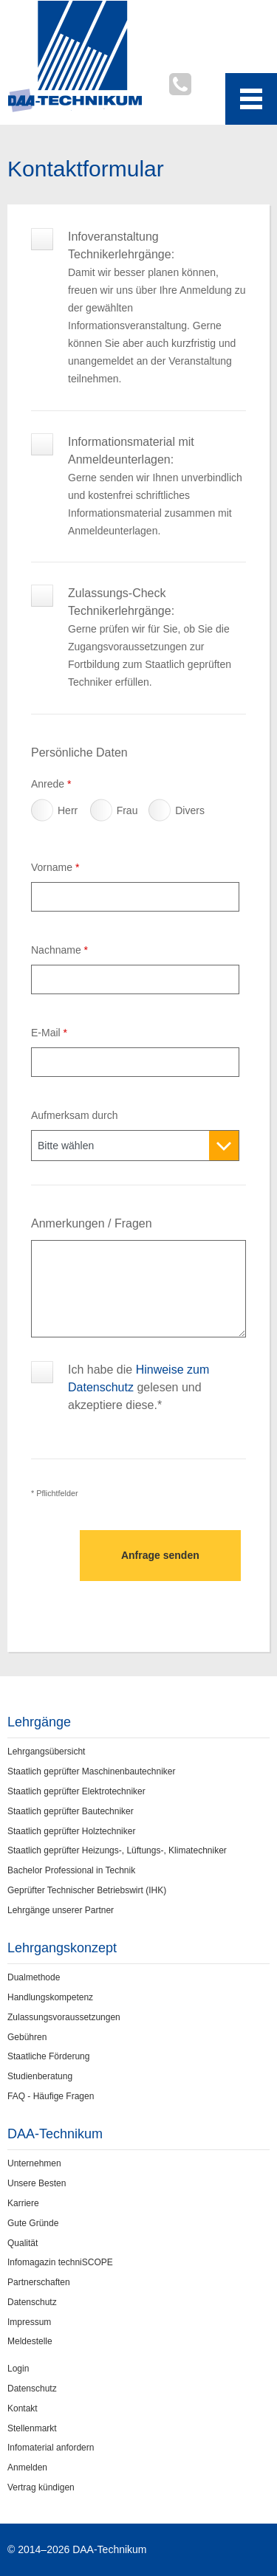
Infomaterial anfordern (50, 2447)
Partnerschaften (38, 2282)
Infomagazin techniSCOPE (60, 2262)
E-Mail (49, 1033)
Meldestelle (29, 2341)
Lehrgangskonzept (62, 1947)
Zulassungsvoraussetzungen (63, 2017)
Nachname (59, 950)
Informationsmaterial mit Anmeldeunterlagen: (157, 450)
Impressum (29, 2322)
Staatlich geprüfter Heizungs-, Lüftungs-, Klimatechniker (117, 1850)
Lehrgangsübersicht (46, 1751)
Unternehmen (34, 2163)
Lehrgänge (39, 1722)
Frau (103, 814)
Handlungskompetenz (50, 1997)
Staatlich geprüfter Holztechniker (71, 1831)
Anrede (51, 784)
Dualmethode (33, 1977)
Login (18, 2368)
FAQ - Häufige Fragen (50, 2096)
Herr (44, 814)
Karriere (23, 2203)
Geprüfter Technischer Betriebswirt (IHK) (86, 1890)
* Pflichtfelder (54, 1493)
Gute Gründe (32, 2223)
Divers (161, 814)
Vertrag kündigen (41, 2487)
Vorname (55, 867)
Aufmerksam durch (74, 1115)
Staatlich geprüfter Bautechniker (70, 1811)
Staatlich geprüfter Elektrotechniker (76, 1791)
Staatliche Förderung (48, 2056)
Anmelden (27, 2467)
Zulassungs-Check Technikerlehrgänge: (157, 602)
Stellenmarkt (32, 2428)
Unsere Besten (36, 2183)
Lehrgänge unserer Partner (60, 1910)
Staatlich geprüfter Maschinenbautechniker (91, 1771)
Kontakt (22, 2408)
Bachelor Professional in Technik (71, 1870)
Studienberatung (39, 2076)
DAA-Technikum (55, 2133)
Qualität (22, 2243)
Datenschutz (32, 2302)
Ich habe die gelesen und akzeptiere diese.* (138, 1378)
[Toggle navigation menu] (251, 99)
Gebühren (27, 2037)
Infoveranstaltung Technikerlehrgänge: (157, 245)
